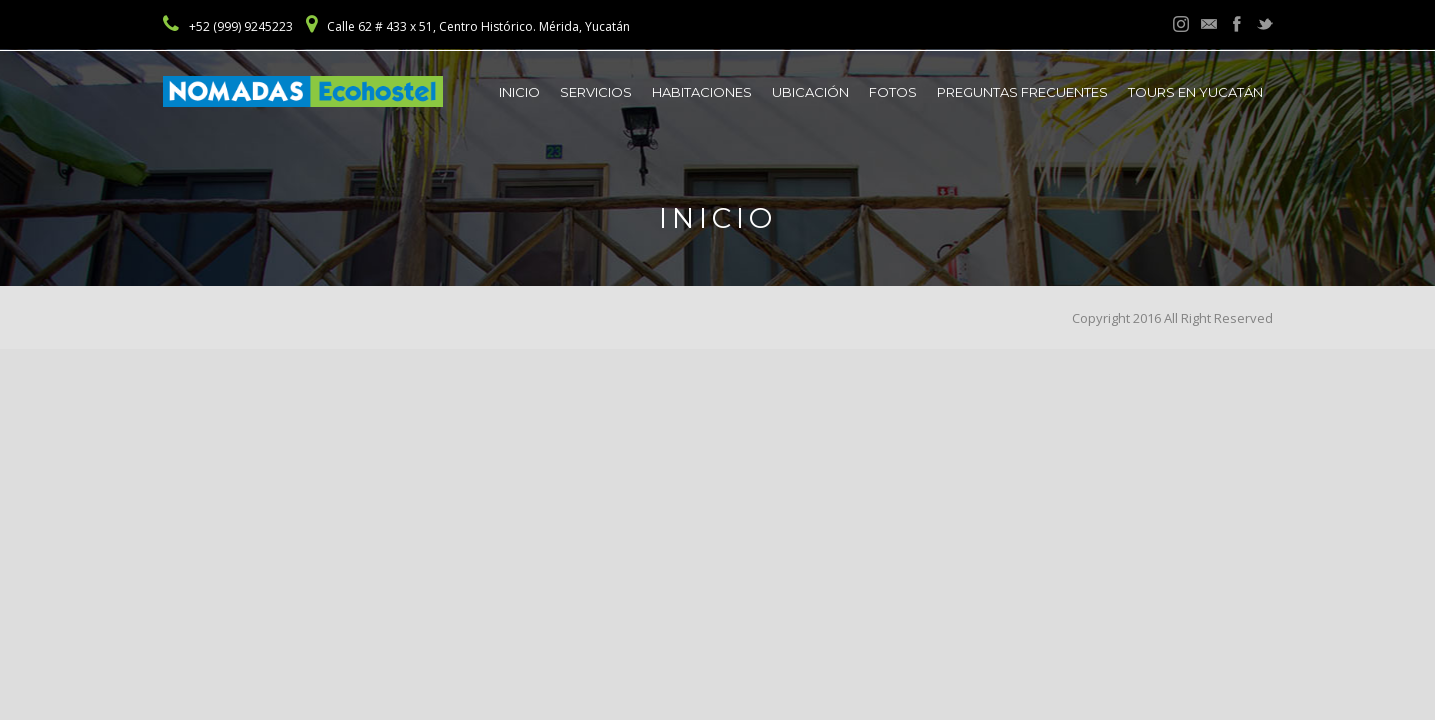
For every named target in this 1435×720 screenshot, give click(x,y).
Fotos (893, 92)
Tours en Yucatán (1195, 92)
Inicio (519, 92)
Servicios (596, 92)
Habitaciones (702, 92)
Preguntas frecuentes (1022, 92)
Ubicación (810, 92)
